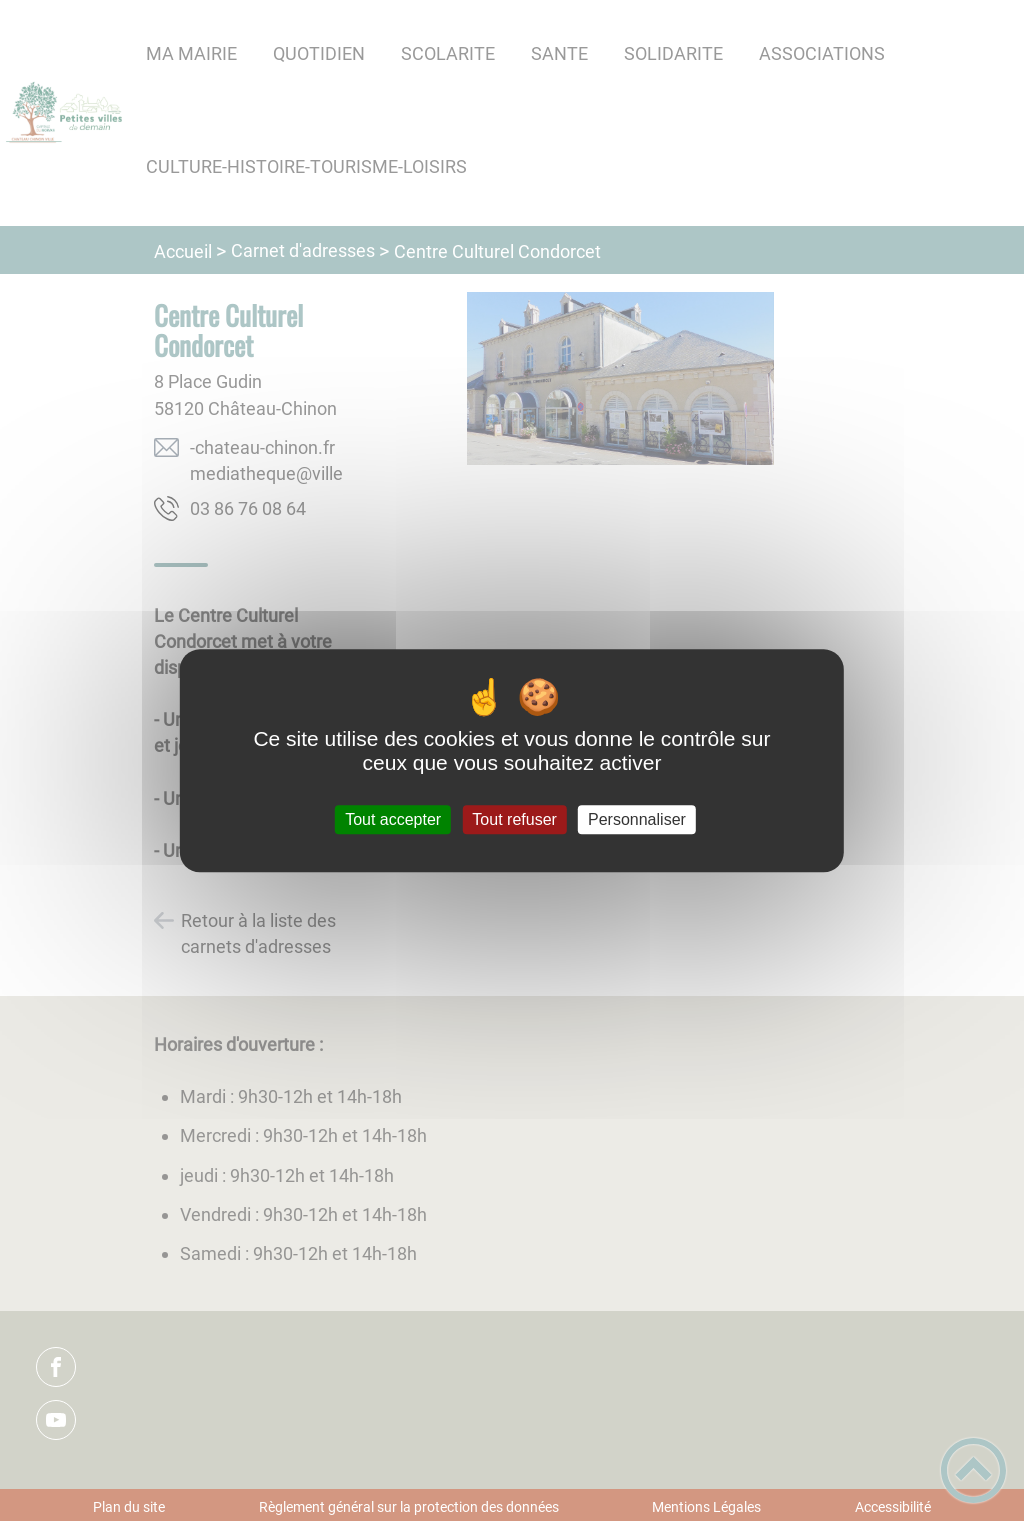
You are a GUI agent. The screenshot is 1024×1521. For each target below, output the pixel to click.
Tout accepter (393, 819)
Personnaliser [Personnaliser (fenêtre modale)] (637, 819)
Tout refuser (514, 819)
